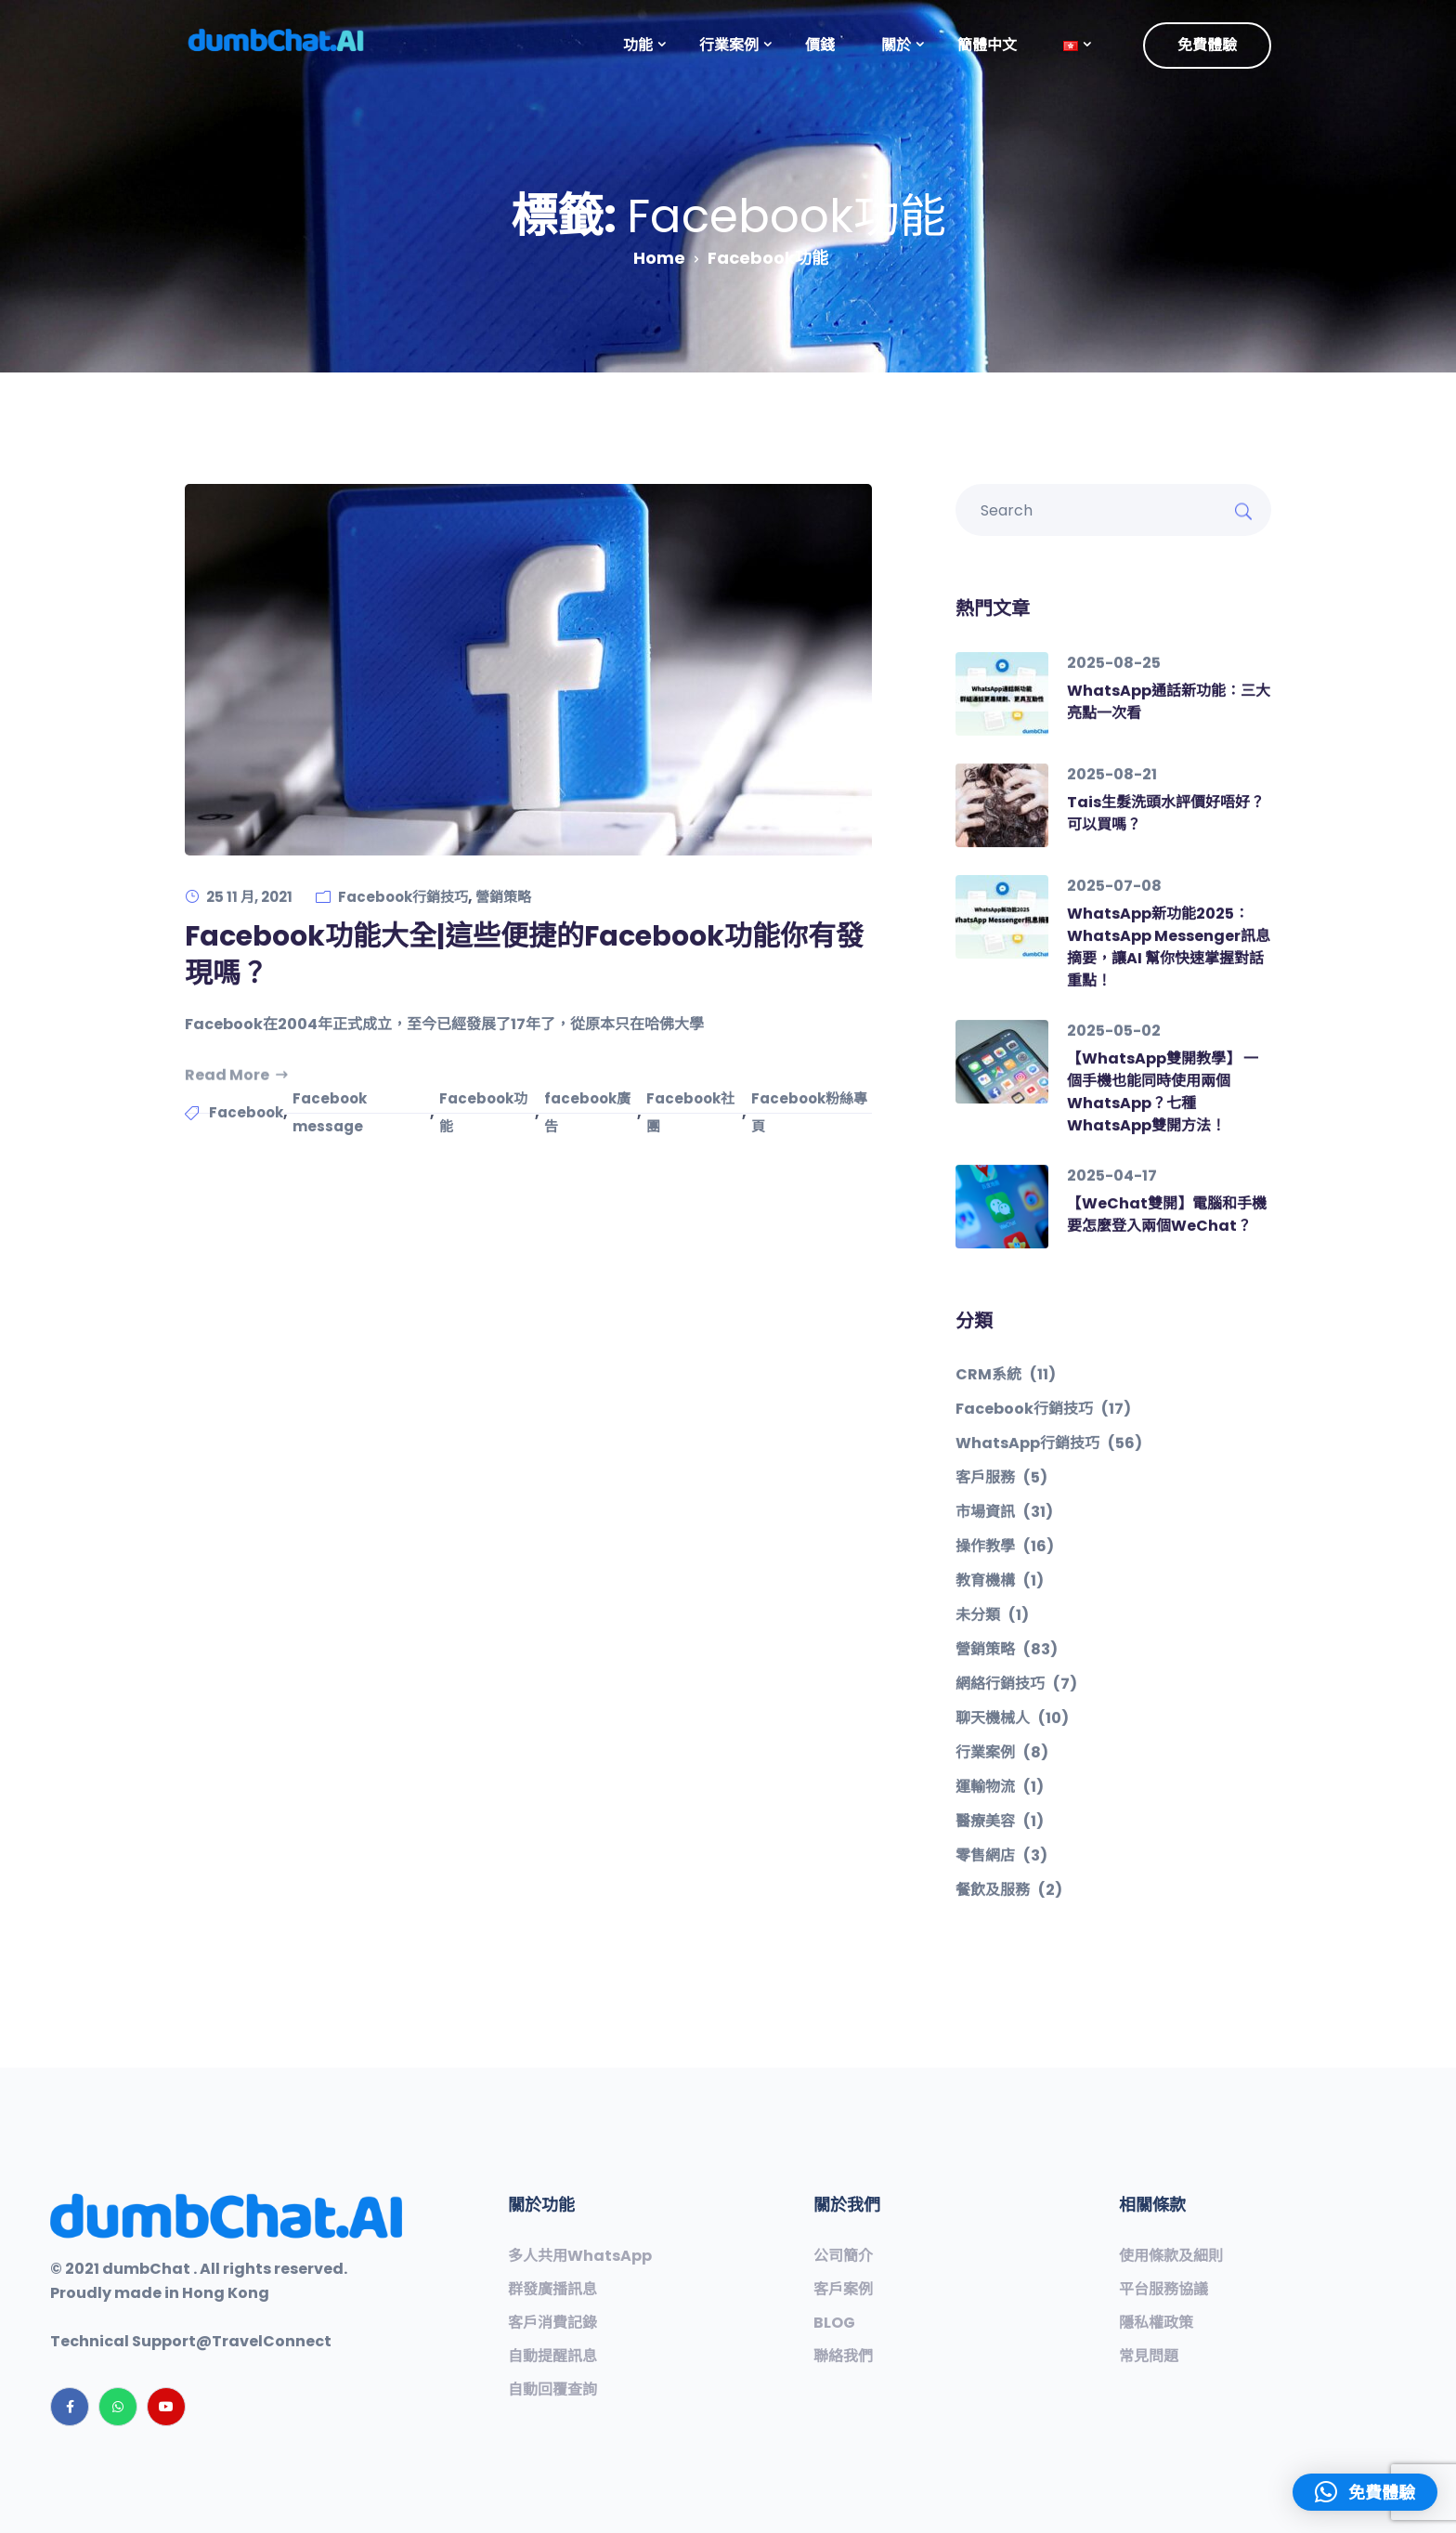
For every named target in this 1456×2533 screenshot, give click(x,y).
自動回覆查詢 (552, 2390)
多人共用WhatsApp (580, 2256)
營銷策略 (503, 897)
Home (659, 257)
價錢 (820, 45)
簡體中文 (987, 45)
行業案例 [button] (729, 45)
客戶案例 (843, 2289)
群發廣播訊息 (552, 2289)
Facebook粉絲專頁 (809, 1112)
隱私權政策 (1156, 2323)
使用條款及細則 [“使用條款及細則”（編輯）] (1171, 2256)
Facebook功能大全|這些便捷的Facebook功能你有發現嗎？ (524, 955)
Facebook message (329, 1112)
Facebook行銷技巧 (403, 897)
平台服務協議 (1163, 2289)
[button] (1070, 45)
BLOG (834, 2323)
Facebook (246, 1112)
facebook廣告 (587, 1112)
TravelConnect (272, 2341)
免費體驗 (1207, 45)
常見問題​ (1148, 2356)
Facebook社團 (690, 1112)
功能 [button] (638, 45)
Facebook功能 (483, 1112)
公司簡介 (843, 2256)
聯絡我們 (843, 2356)
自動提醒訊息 (552, 2356)
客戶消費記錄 (552, 2323)
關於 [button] (896, 45)
